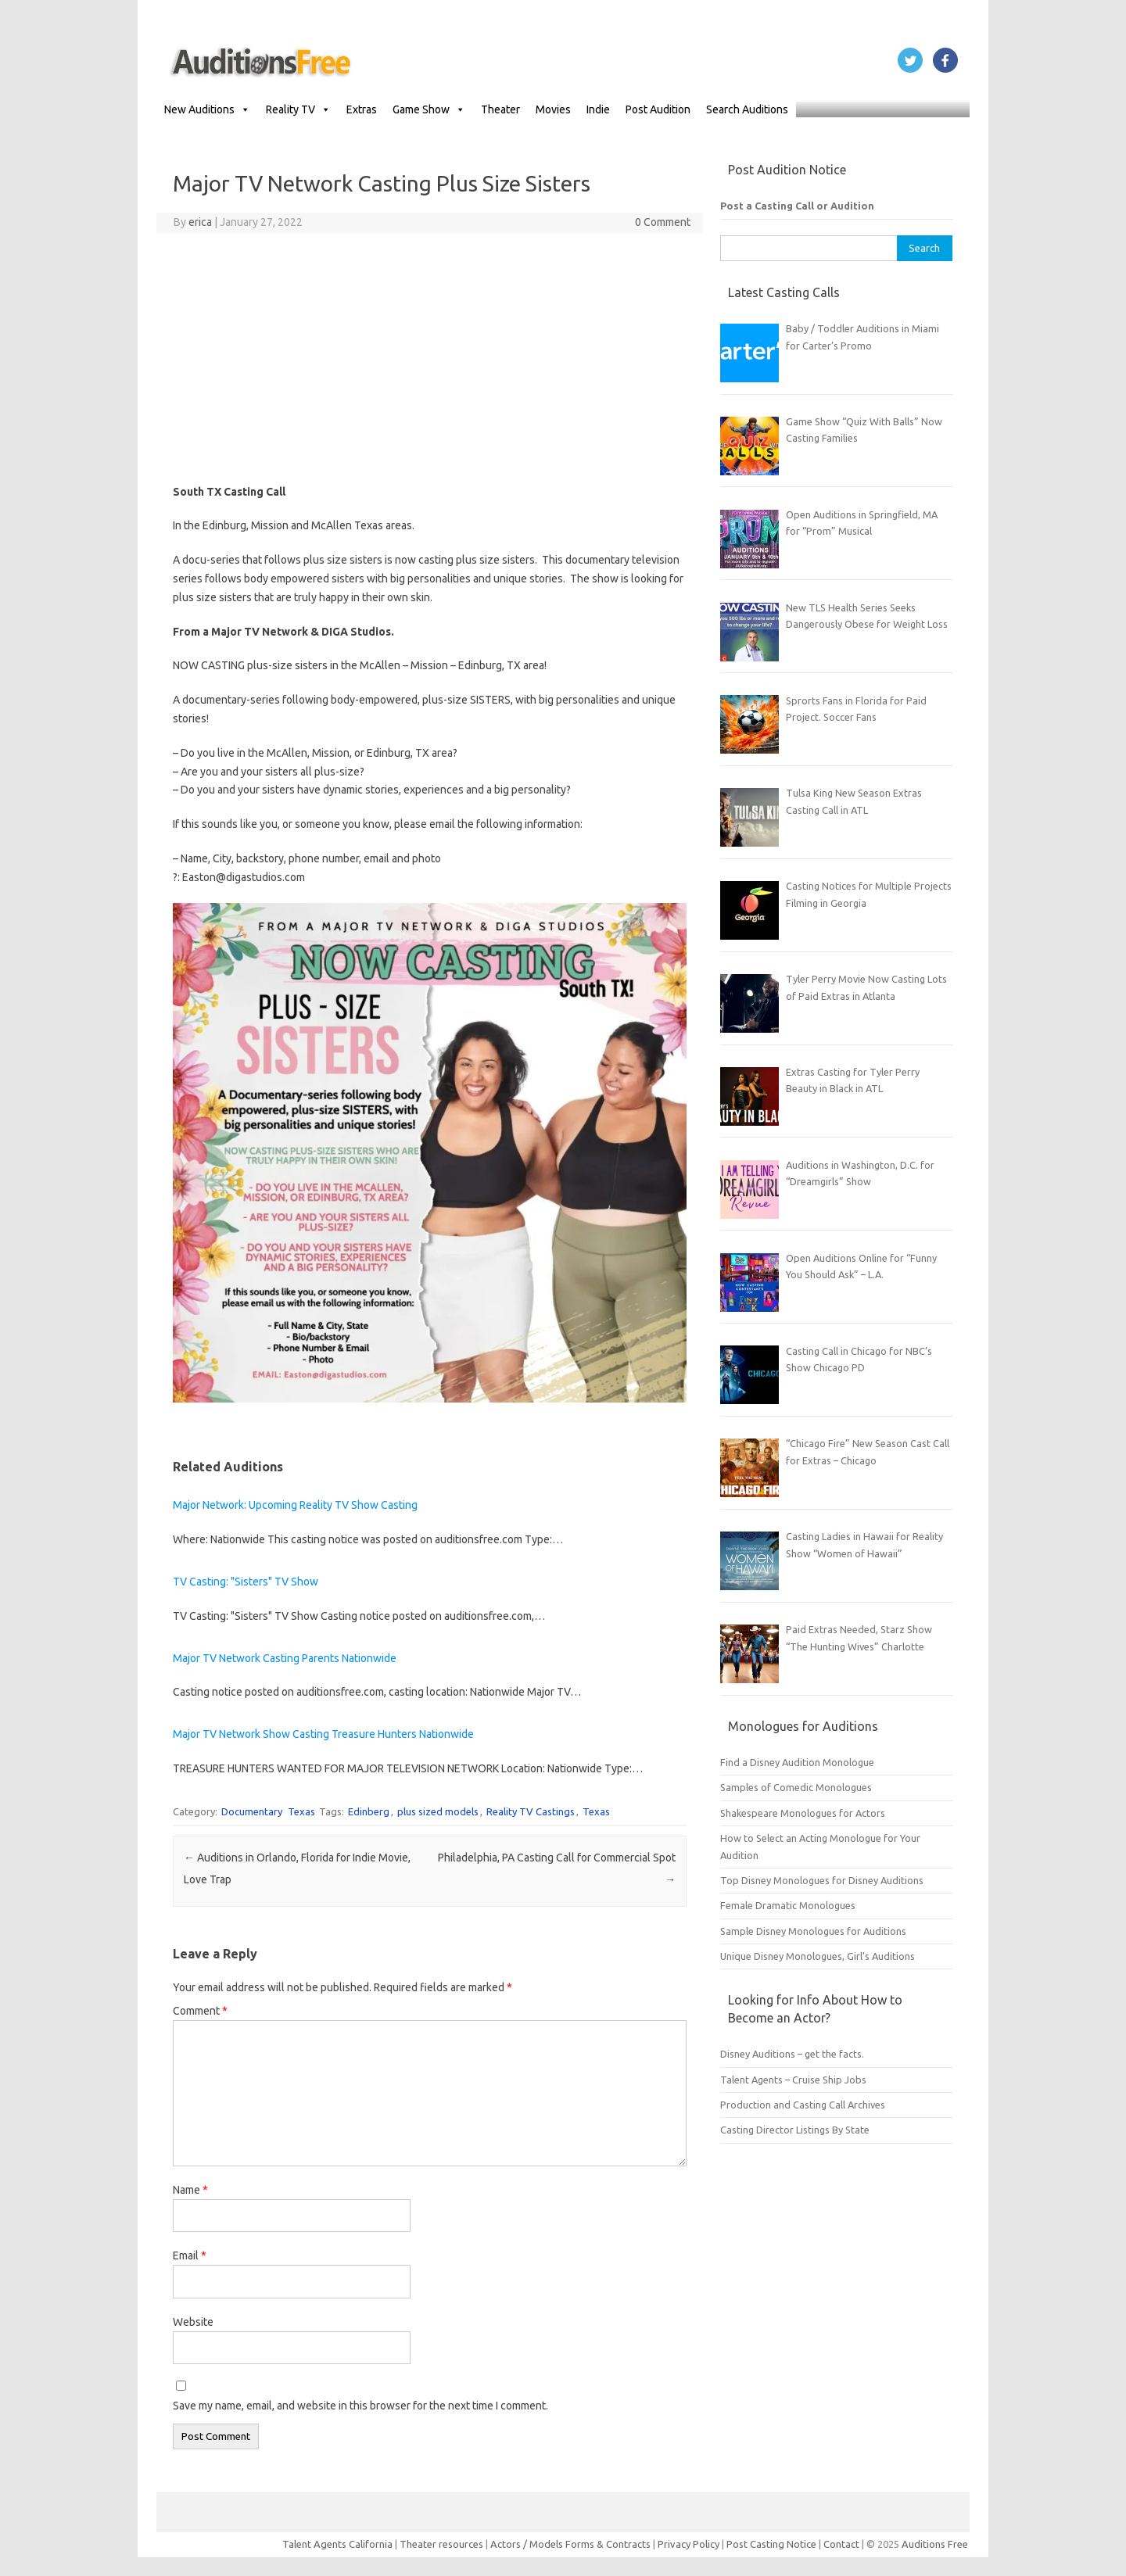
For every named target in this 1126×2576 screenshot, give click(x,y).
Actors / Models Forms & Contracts (570, 2543)
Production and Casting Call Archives (802, 2104)
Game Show (429, 109)
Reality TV (298, 109)
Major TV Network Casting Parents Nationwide (284, 1658)
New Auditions (207, 109)
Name (190, 2190)
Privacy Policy (690, 2543)
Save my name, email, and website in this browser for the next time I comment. (360, 2405)
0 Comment (662, 222)
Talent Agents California (337, 2543)
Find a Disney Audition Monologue (797, 1762)
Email (189, 2255)
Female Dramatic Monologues (787, 1905)
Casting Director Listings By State (795, 2129)
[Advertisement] (430, 358)
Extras (361, 109)
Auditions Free (935, 2543)
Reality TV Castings (530, 1811)
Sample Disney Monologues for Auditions (813, 1931)
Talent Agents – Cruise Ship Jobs (793, 2079)
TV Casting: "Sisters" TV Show (245, 1581)
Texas (301, 1811)
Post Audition (658, 109)
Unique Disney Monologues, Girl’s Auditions (817, 1956)
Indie (598, 109)
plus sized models (438, 1811)
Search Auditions (747, 109)
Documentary (251, 1811)
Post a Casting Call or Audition (797, 205)
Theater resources (441, 2543)
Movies (553, 109)
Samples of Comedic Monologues (796, 1787)
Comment (200, 2011)
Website (193, 2322)
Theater (500, 109)
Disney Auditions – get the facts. (792, 2053)
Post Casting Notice (771, 2543)
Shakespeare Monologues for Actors (802, 1812)
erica (200, 222)
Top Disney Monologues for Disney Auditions (821, 1880)
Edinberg (368, 1811)
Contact (842, 2543)
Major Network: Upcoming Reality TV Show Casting (295, 1505)
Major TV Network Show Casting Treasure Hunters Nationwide (323, 1734)
